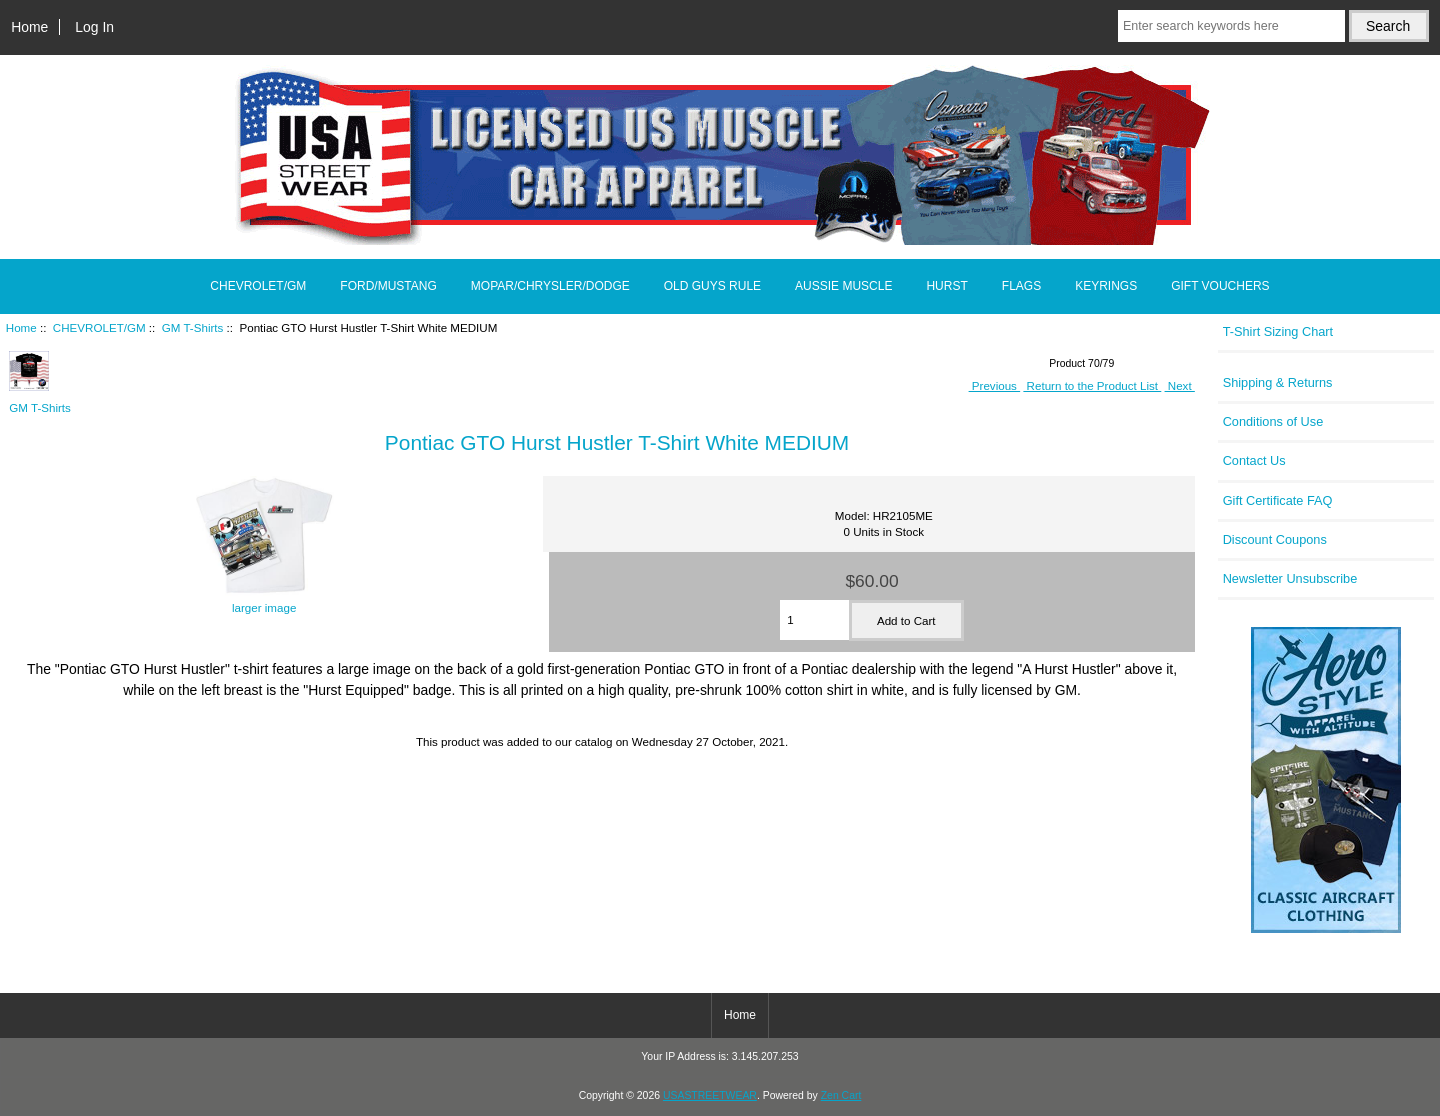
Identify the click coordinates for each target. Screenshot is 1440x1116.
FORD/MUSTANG (388, 286)
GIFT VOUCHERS (1220, 286)
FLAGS (1021, 286)
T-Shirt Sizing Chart (1278, 331)
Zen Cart (841, 1095)
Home (29, 27)
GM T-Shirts (193, 327)
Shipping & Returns (1278, 382)
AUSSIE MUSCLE (843, 286)
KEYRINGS (1106, 286)
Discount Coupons (1275, 539)
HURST (946, 286)
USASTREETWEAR (710, 1095)
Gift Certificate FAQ (1278, 500)
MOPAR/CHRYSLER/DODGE (550, 286)
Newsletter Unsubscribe (1290, 578)
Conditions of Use (1273, 421)
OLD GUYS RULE (712, 286)
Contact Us (1254, 460)
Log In (94, 27)
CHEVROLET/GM (99, 327)
